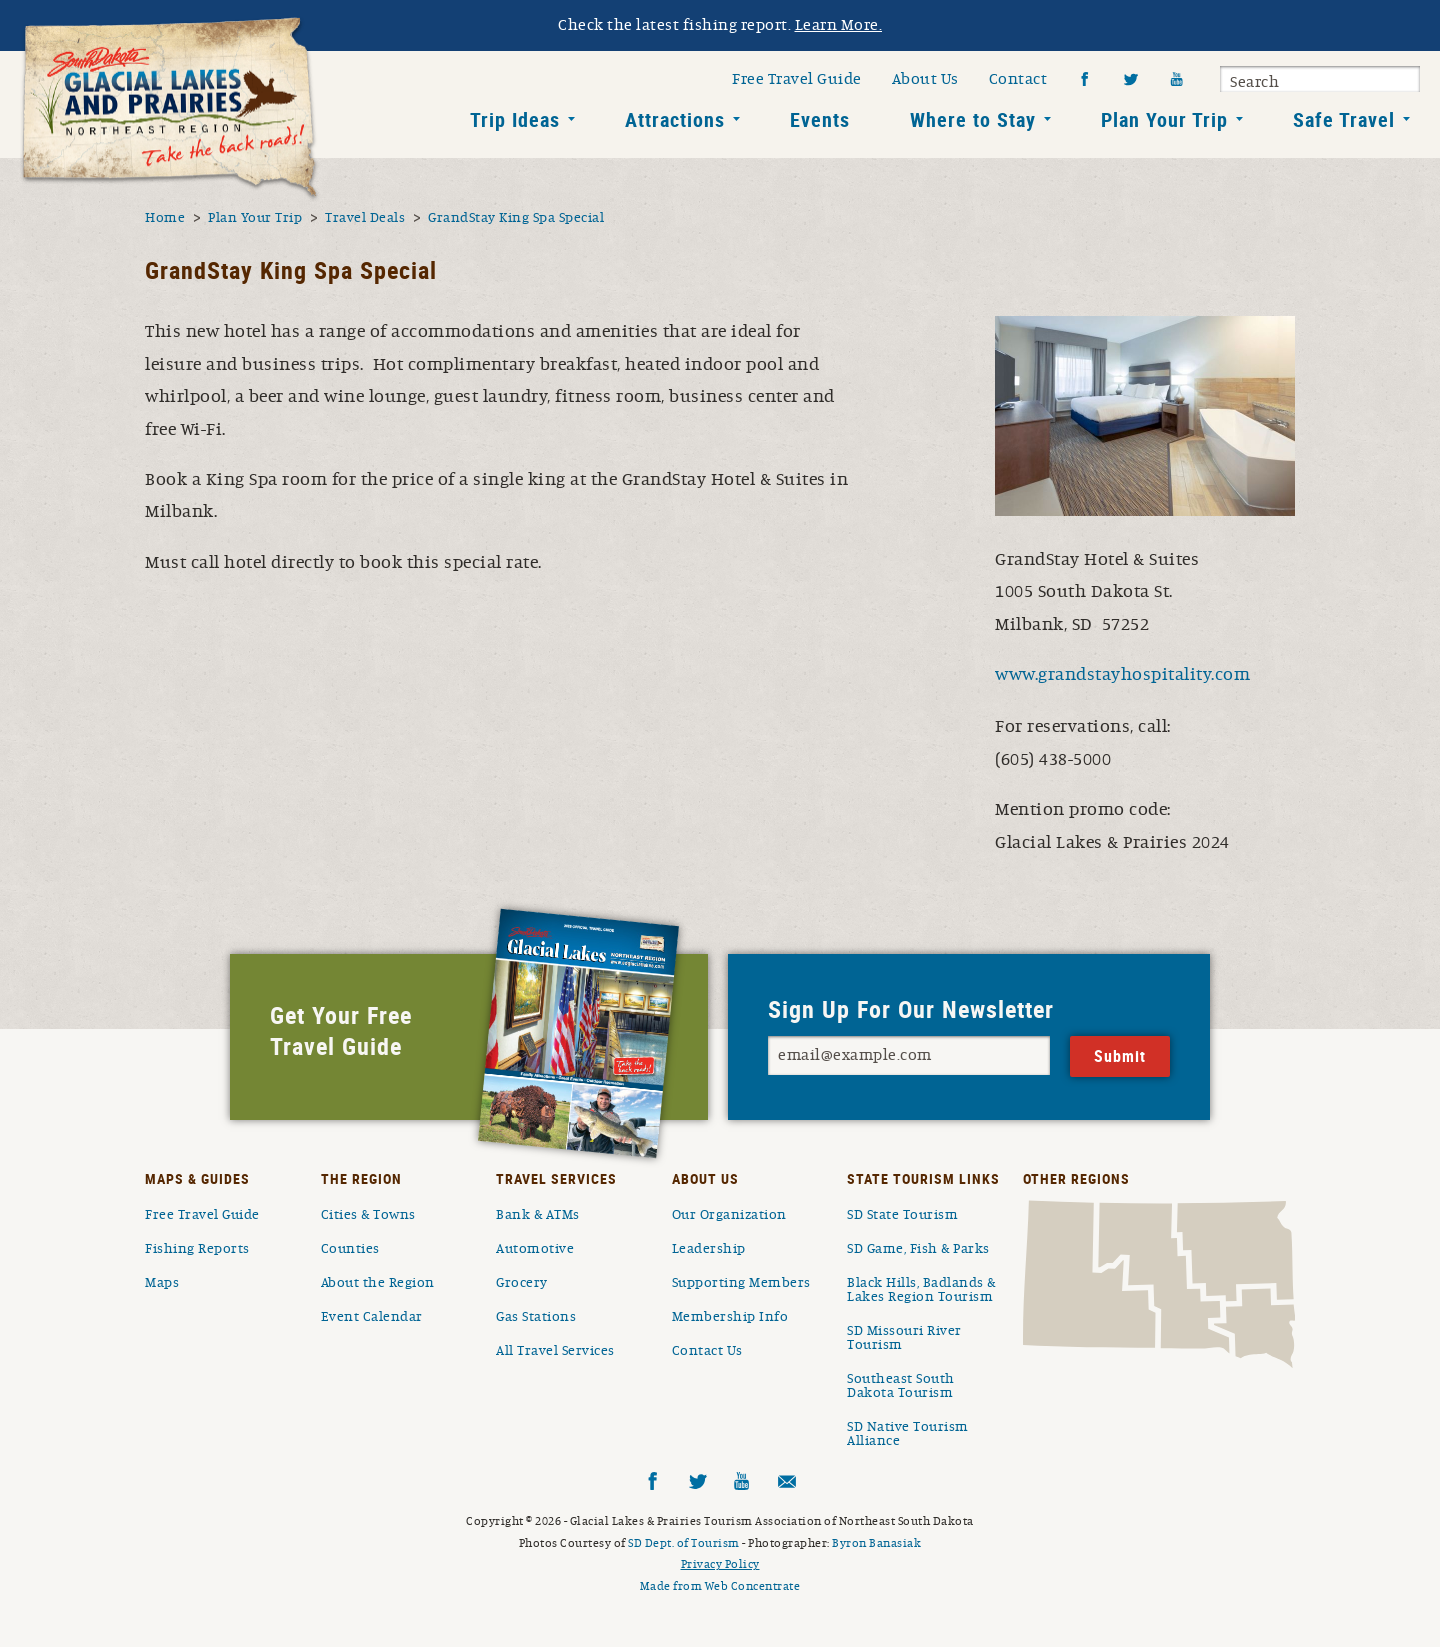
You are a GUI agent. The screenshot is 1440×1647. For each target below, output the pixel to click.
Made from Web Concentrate (720, 1586)
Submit (1402, 82)
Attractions (675, 119)
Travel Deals (365, 218)
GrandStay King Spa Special (516, 218)
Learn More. (839, 25)
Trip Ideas (515, 119)
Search (1254, 82)
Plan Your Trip (1164, 119)
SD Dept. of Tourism (684, 1543)
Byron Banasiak (876, 1543)
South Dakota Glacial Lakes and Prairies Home (170, 109)
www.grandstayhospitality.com (1122, 675)
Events (820, 119)
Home (165, 218)
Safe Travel (1344, 119)
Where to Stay (973, 119)
